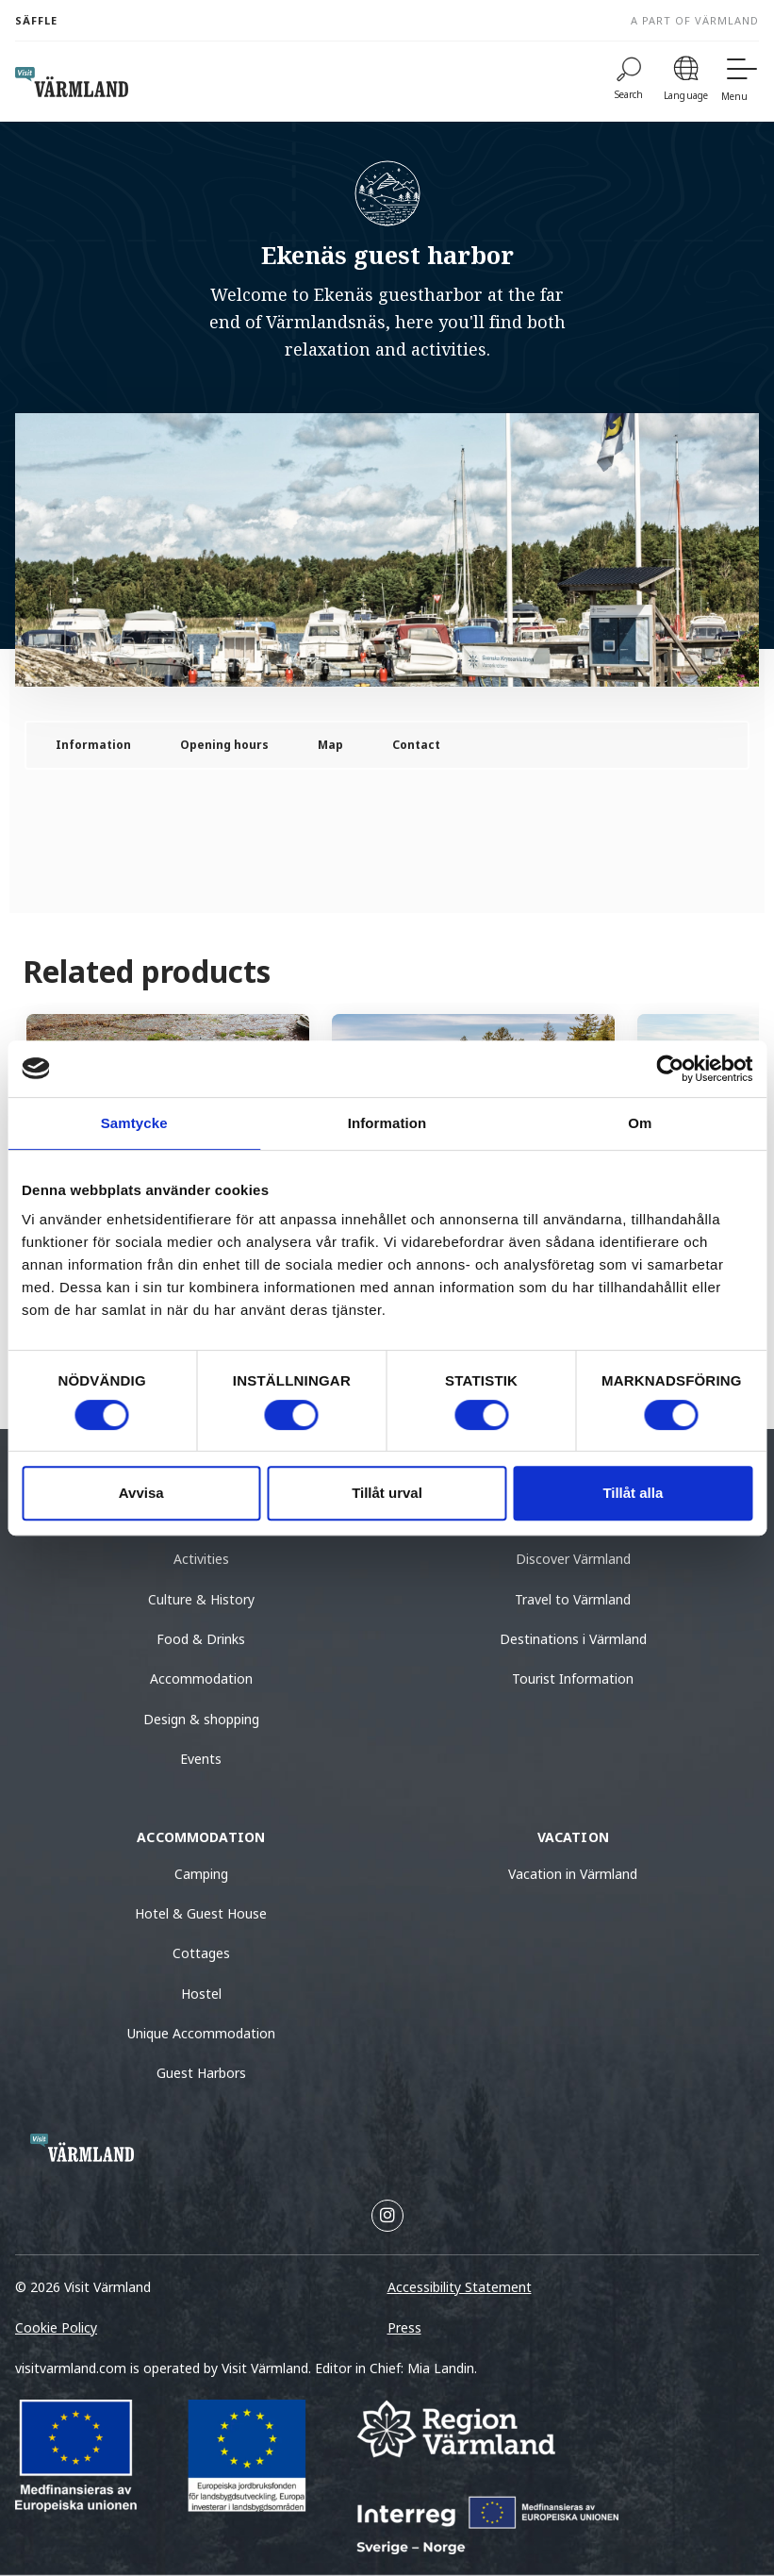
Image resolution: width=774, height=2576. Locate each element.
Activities (201, 1559)
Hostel (201, 1994)
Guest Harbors (201, 2073)
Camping (201, 1874)
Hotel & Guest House (201, 1913)
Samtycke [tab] (134, 1123)
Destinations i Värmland (573, 1639)
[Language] (686, 82)
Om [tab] (639, 1123)
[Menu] (740, 82)
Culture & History (201, 1599)
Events (201, 1759)
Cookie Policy (56, 2327)
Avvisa (141, 1493)
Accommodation (201, 1678)
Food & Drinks (200, 1639)
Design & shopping (201, 1719)
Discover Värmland (573, 1559)
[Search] (629, 82)
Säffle (36, 20)
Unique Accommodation (201, 2033)
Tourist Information (573, 1678)
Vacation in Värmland (572, 1874)
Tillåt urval (387, 1493)
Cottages (201, 1953)
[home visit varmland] (71, 82)
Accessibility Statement (459, 2287)
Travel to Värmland (573, 1599)
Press (404, 2327)
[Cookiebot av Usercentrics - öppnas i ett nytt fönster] (669, 1069)
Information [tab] (387, 1123)
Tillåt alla (632, 1493)
